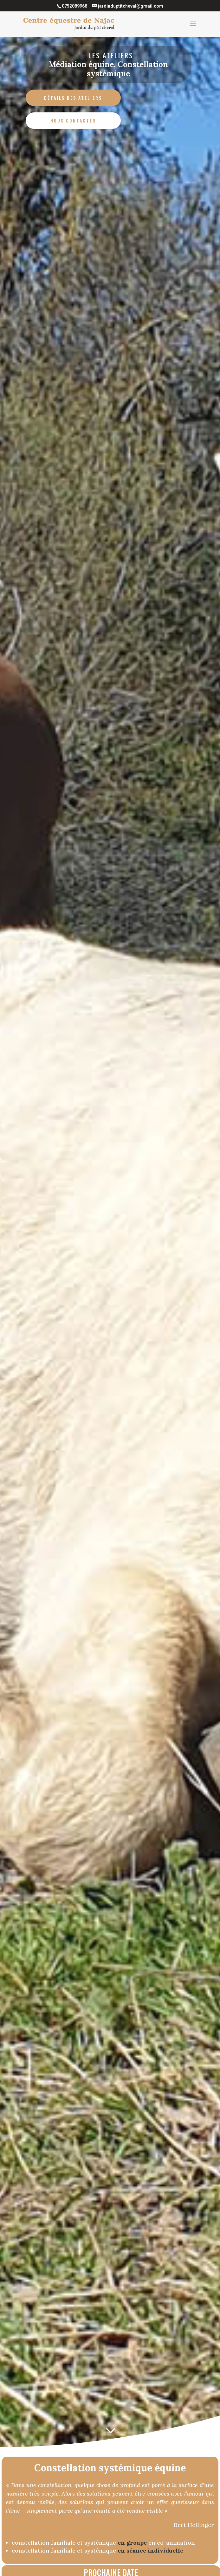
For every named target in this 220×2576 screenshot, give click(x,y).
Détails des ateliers (73, 97)
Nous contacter (73, 120)
